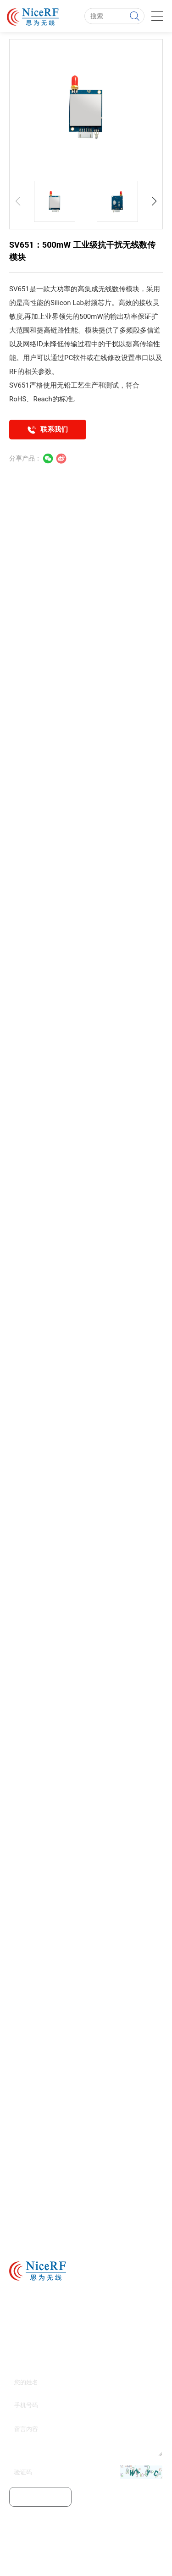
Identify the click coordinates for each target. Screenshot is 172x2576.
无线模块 (65, 2559)
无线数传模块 (118, 289)
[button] (154, 201)
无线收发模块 (143, 2559)
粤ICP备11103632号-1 (86, 2546)
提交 (40, 2497)
